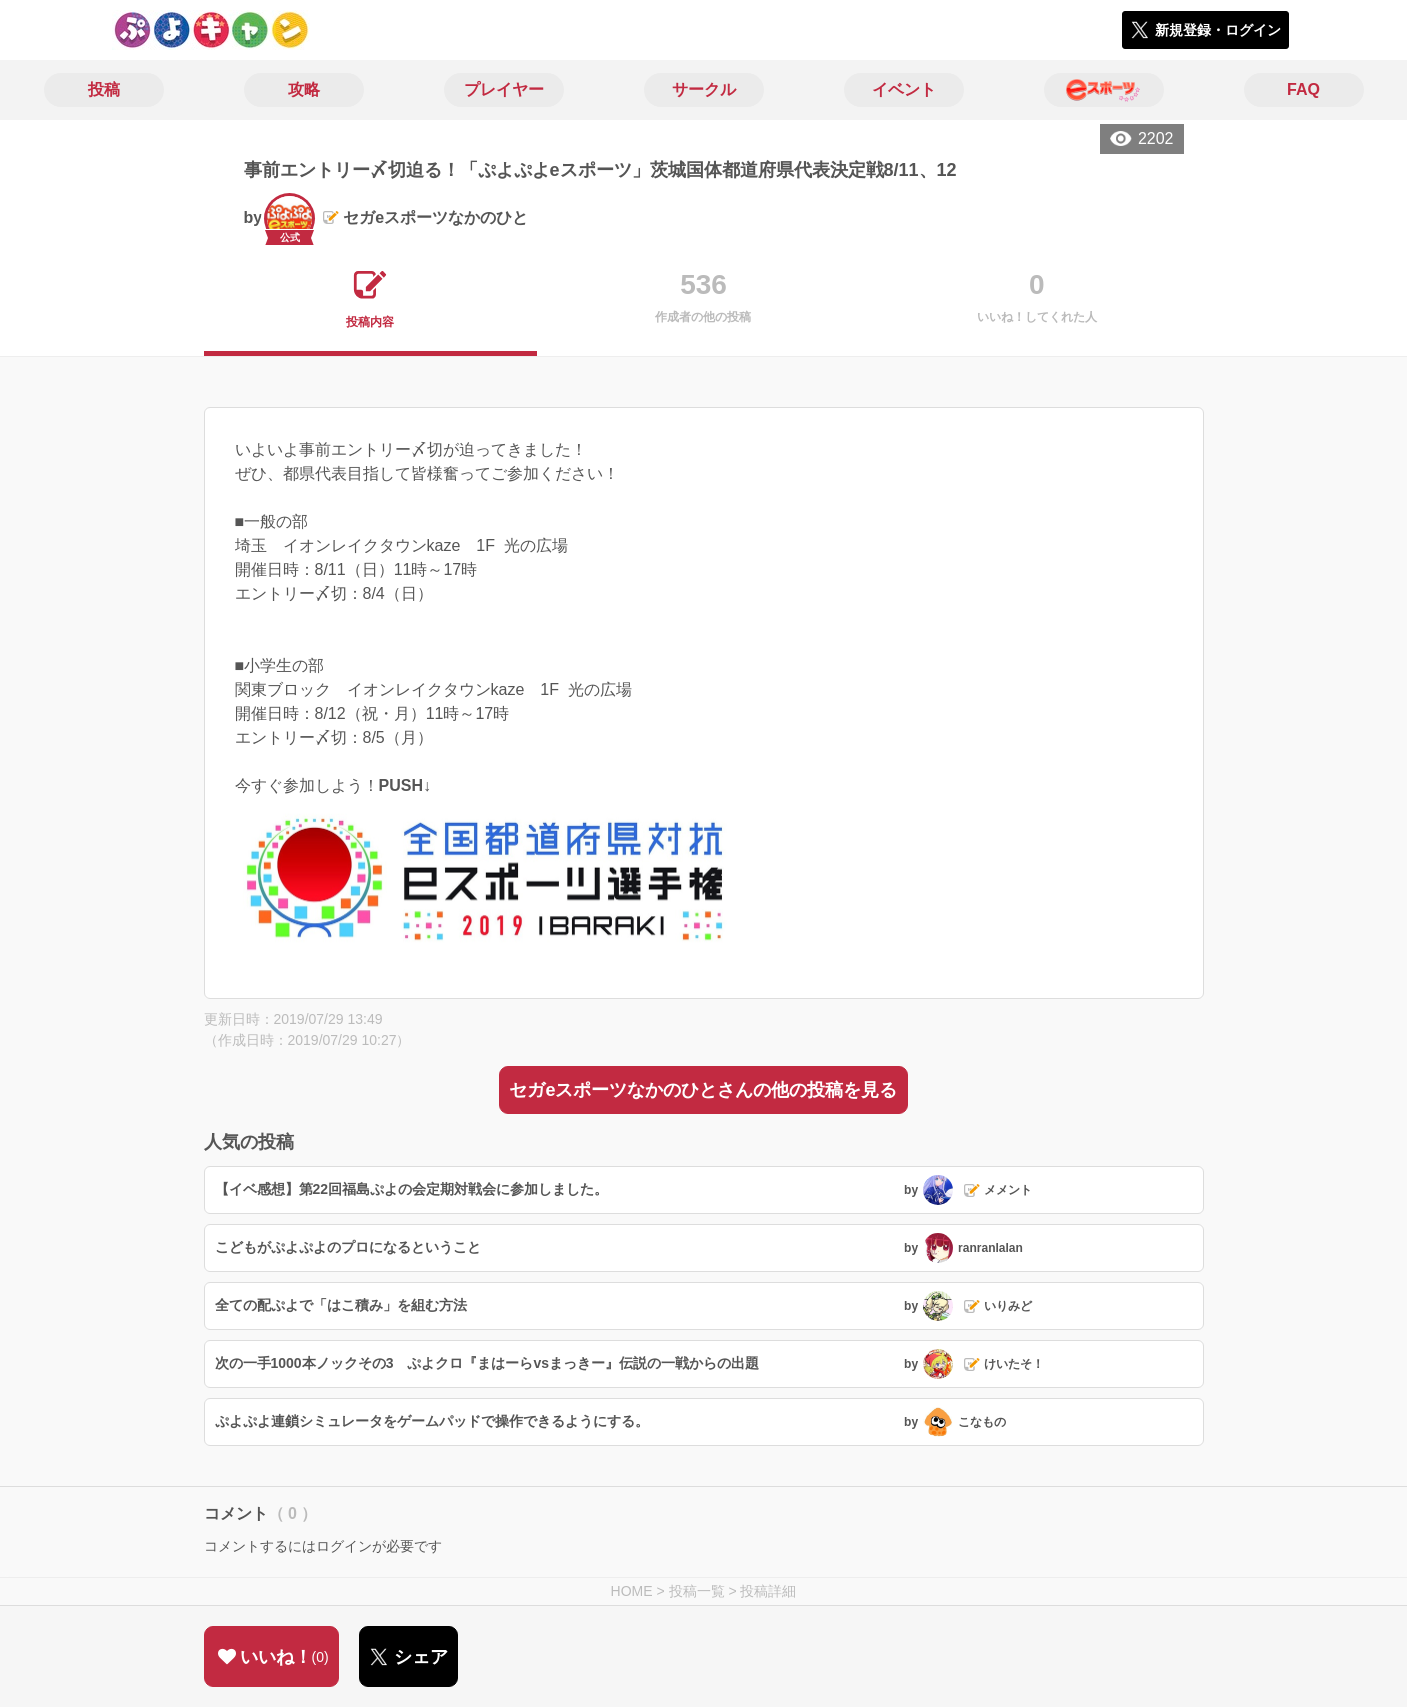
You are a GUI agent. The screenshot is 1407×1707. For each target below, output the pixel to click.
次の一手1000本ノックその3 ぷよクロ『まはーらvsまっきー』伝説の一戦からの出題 (487, 1363)
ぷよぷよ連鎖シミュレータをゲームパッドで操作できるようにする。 (432, 1421)
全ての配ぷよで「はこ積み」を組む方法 (341, 1305)
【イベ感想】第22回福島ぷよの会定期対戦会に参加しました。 (412, 1189)
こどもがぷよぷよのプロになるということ (348, 1247)
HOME (632, 1591)
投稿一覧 (697, 1591)
